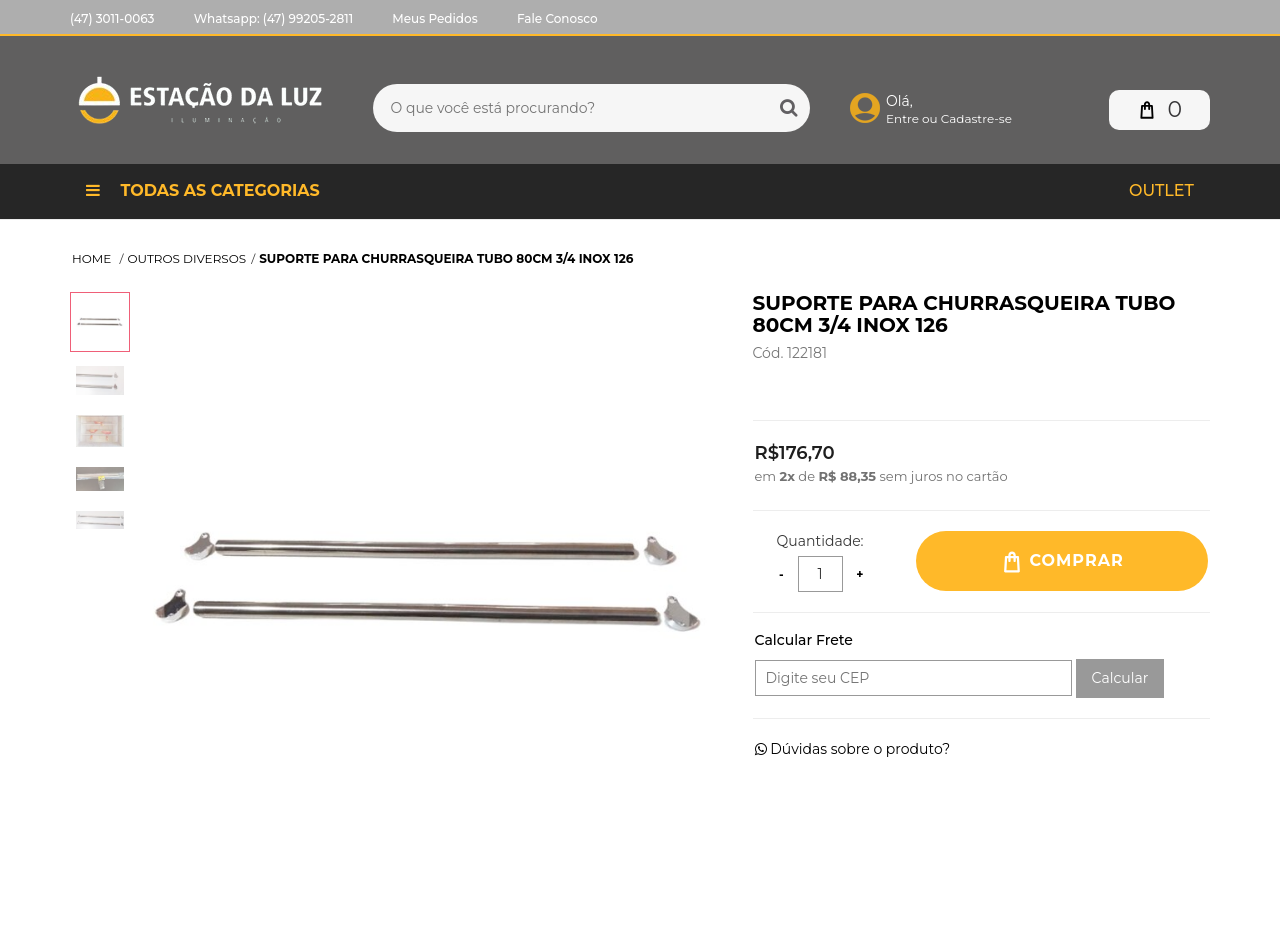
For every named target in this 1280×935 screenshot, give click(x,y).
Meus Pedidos (434, 18)
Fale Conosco (557, 18)
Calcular (1120, 678)
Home (93, 258)
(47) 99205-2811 (308, 18)
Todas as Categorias (203, 190)
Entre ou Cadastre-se (949, 118)
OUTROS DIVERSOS (187, 258)
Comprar (1062, 562)
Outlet (1161, 190)
